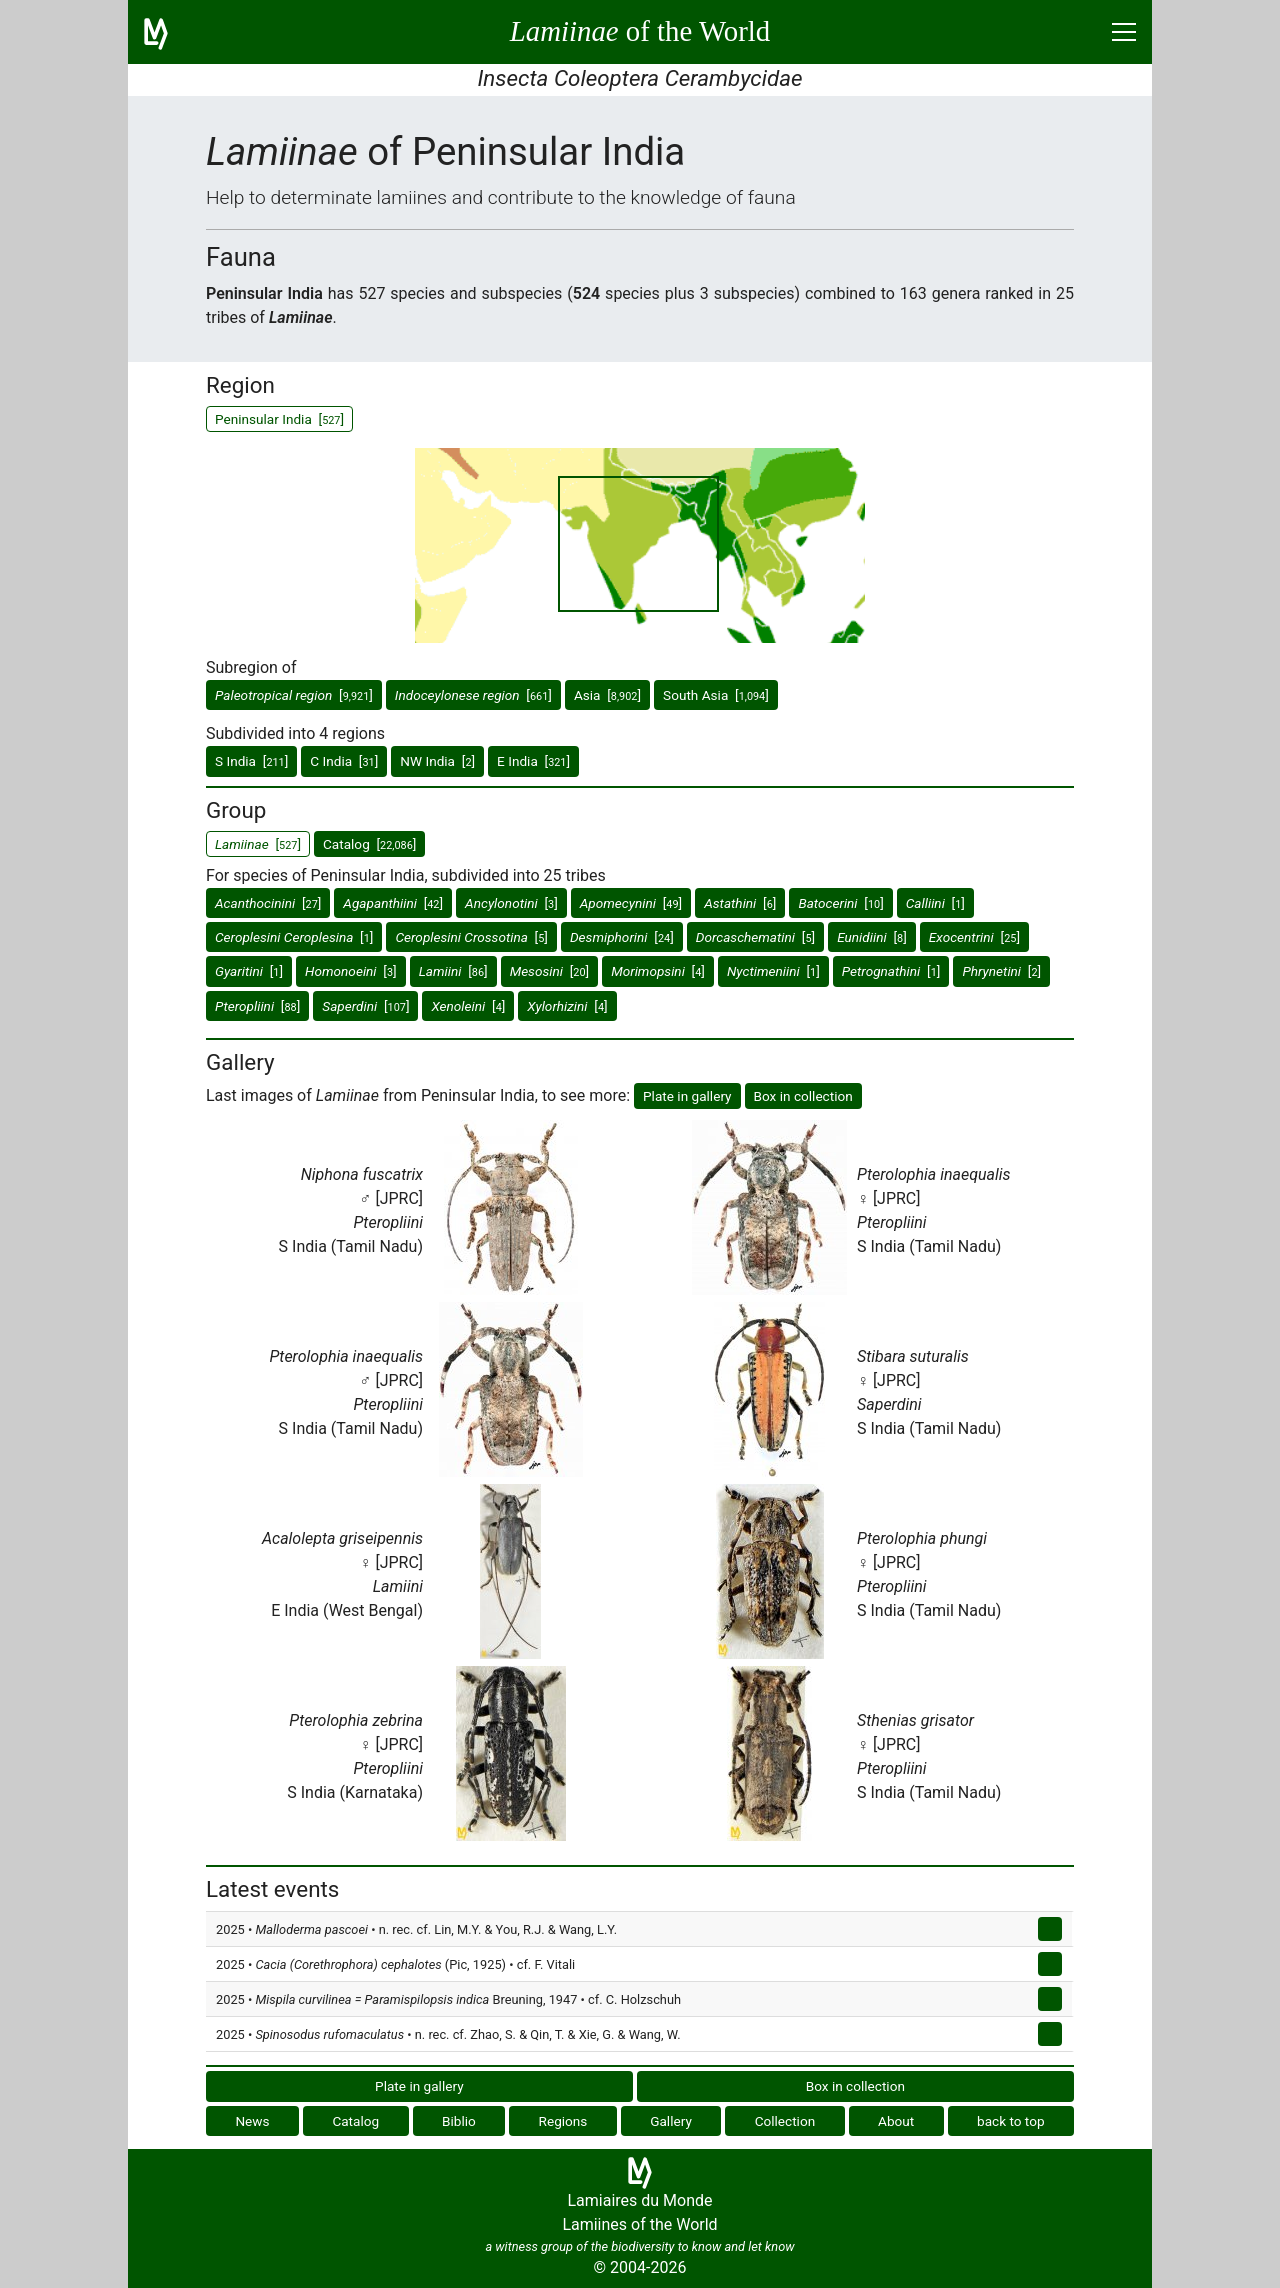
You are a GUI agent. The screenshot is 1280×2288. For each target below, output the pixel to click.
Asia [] (607, 695)
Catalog (355, 2121)
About (896, 2121)
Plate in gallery (687, 1096)
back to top (1011, 2121)
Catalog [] (369, 844)
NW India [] (437, 761)
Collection (785, 2121)
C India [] (344, 761)
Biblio (459, 2121)
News (252, 2121)
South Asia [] (716, 695)
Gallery (671, 2121)
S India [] (251, 761)
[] (294, 695)
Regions (563, 2121)
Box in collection (803, 1096)
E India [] (533, 761)
